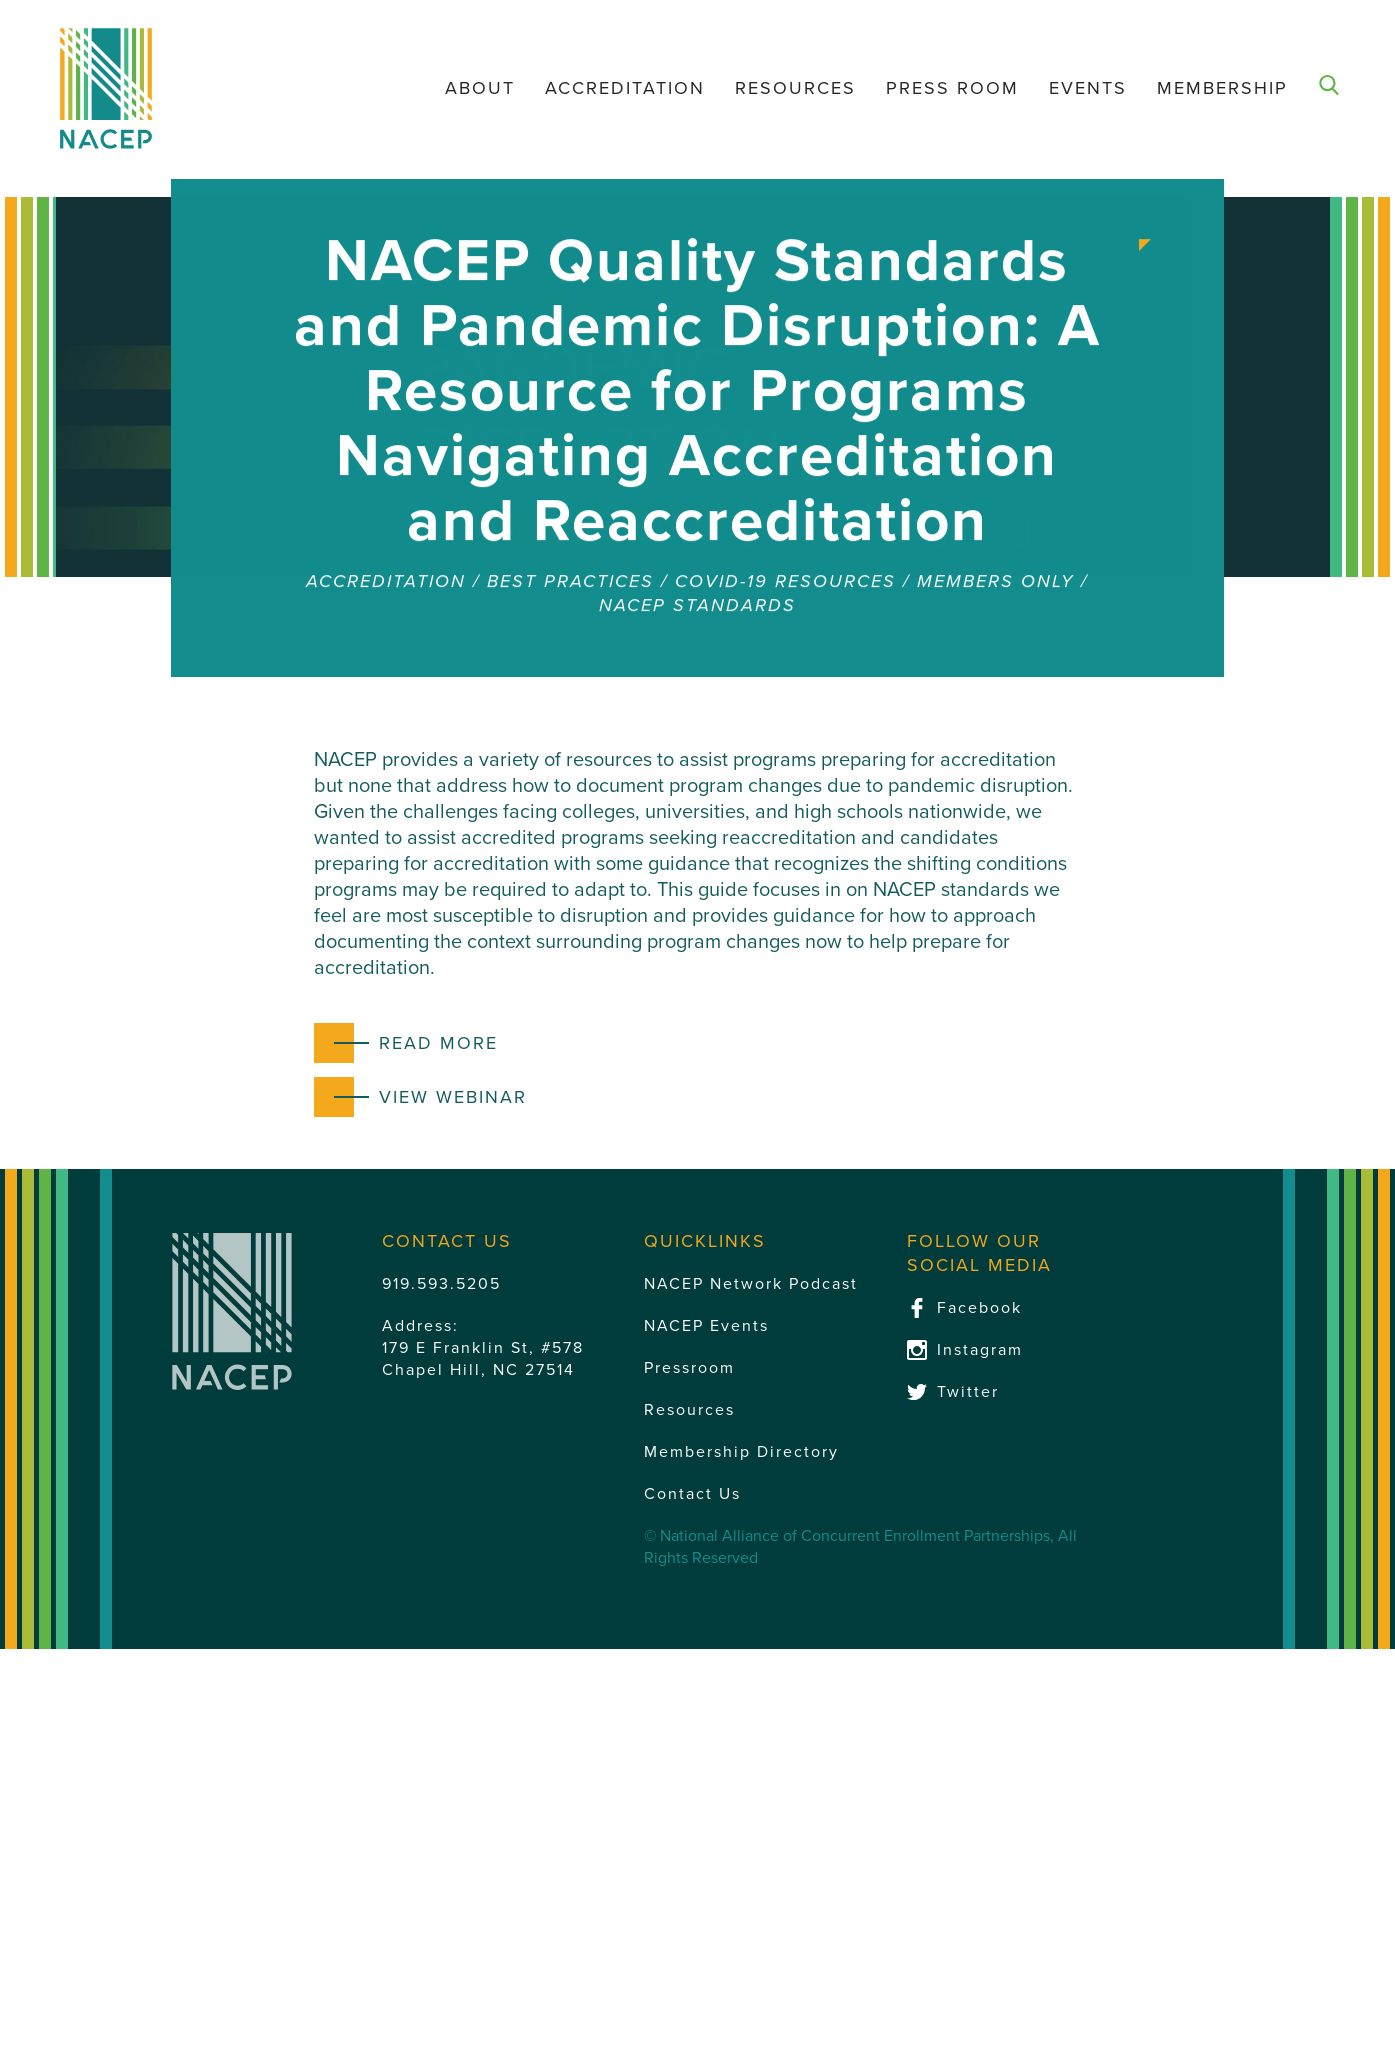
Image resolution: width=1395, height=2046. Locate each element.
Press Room (952, 88)
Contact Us (692, 1494)
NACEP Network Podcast (751, 1284)
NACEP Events (706, 1326)
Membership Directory (741, 1452)
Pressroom (689, 1368)
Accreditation (625, 88)
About (480, 88)
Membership (1222, 88)
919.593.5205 (441, 1284)
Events (1088, 88)
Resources (795, 88)
